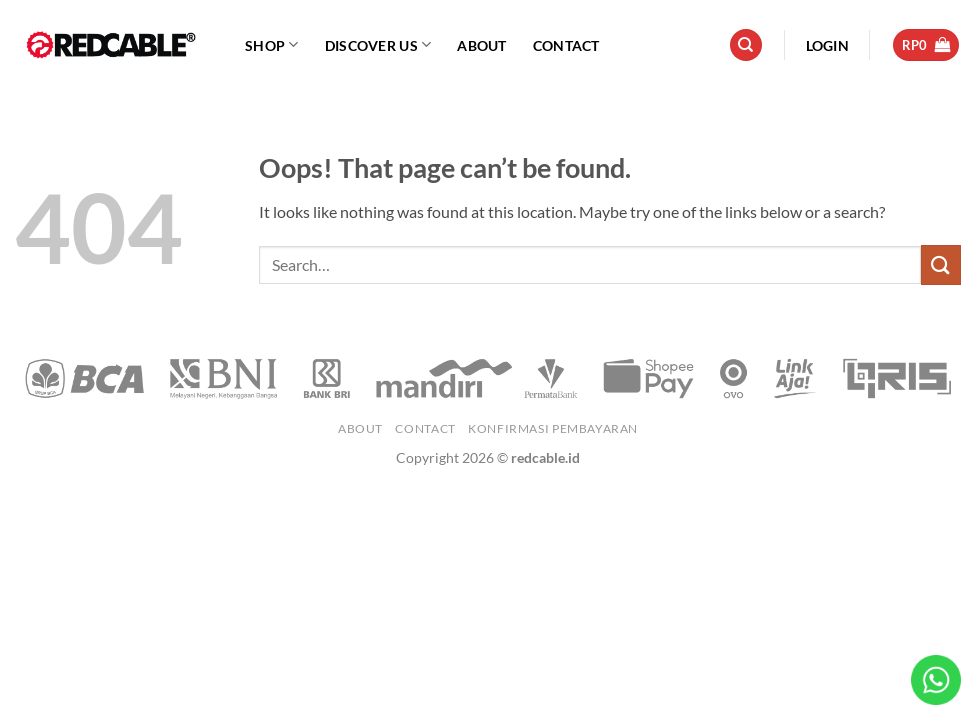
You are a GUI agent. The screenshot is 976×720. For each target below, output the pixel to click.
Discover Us (378, 44)
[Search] (746, 45)
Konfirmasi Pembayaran (553, 428)
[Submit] (941, 264)
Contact (566, 45)
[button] (827, 45)
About (481, 45)
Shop (272, 44)
